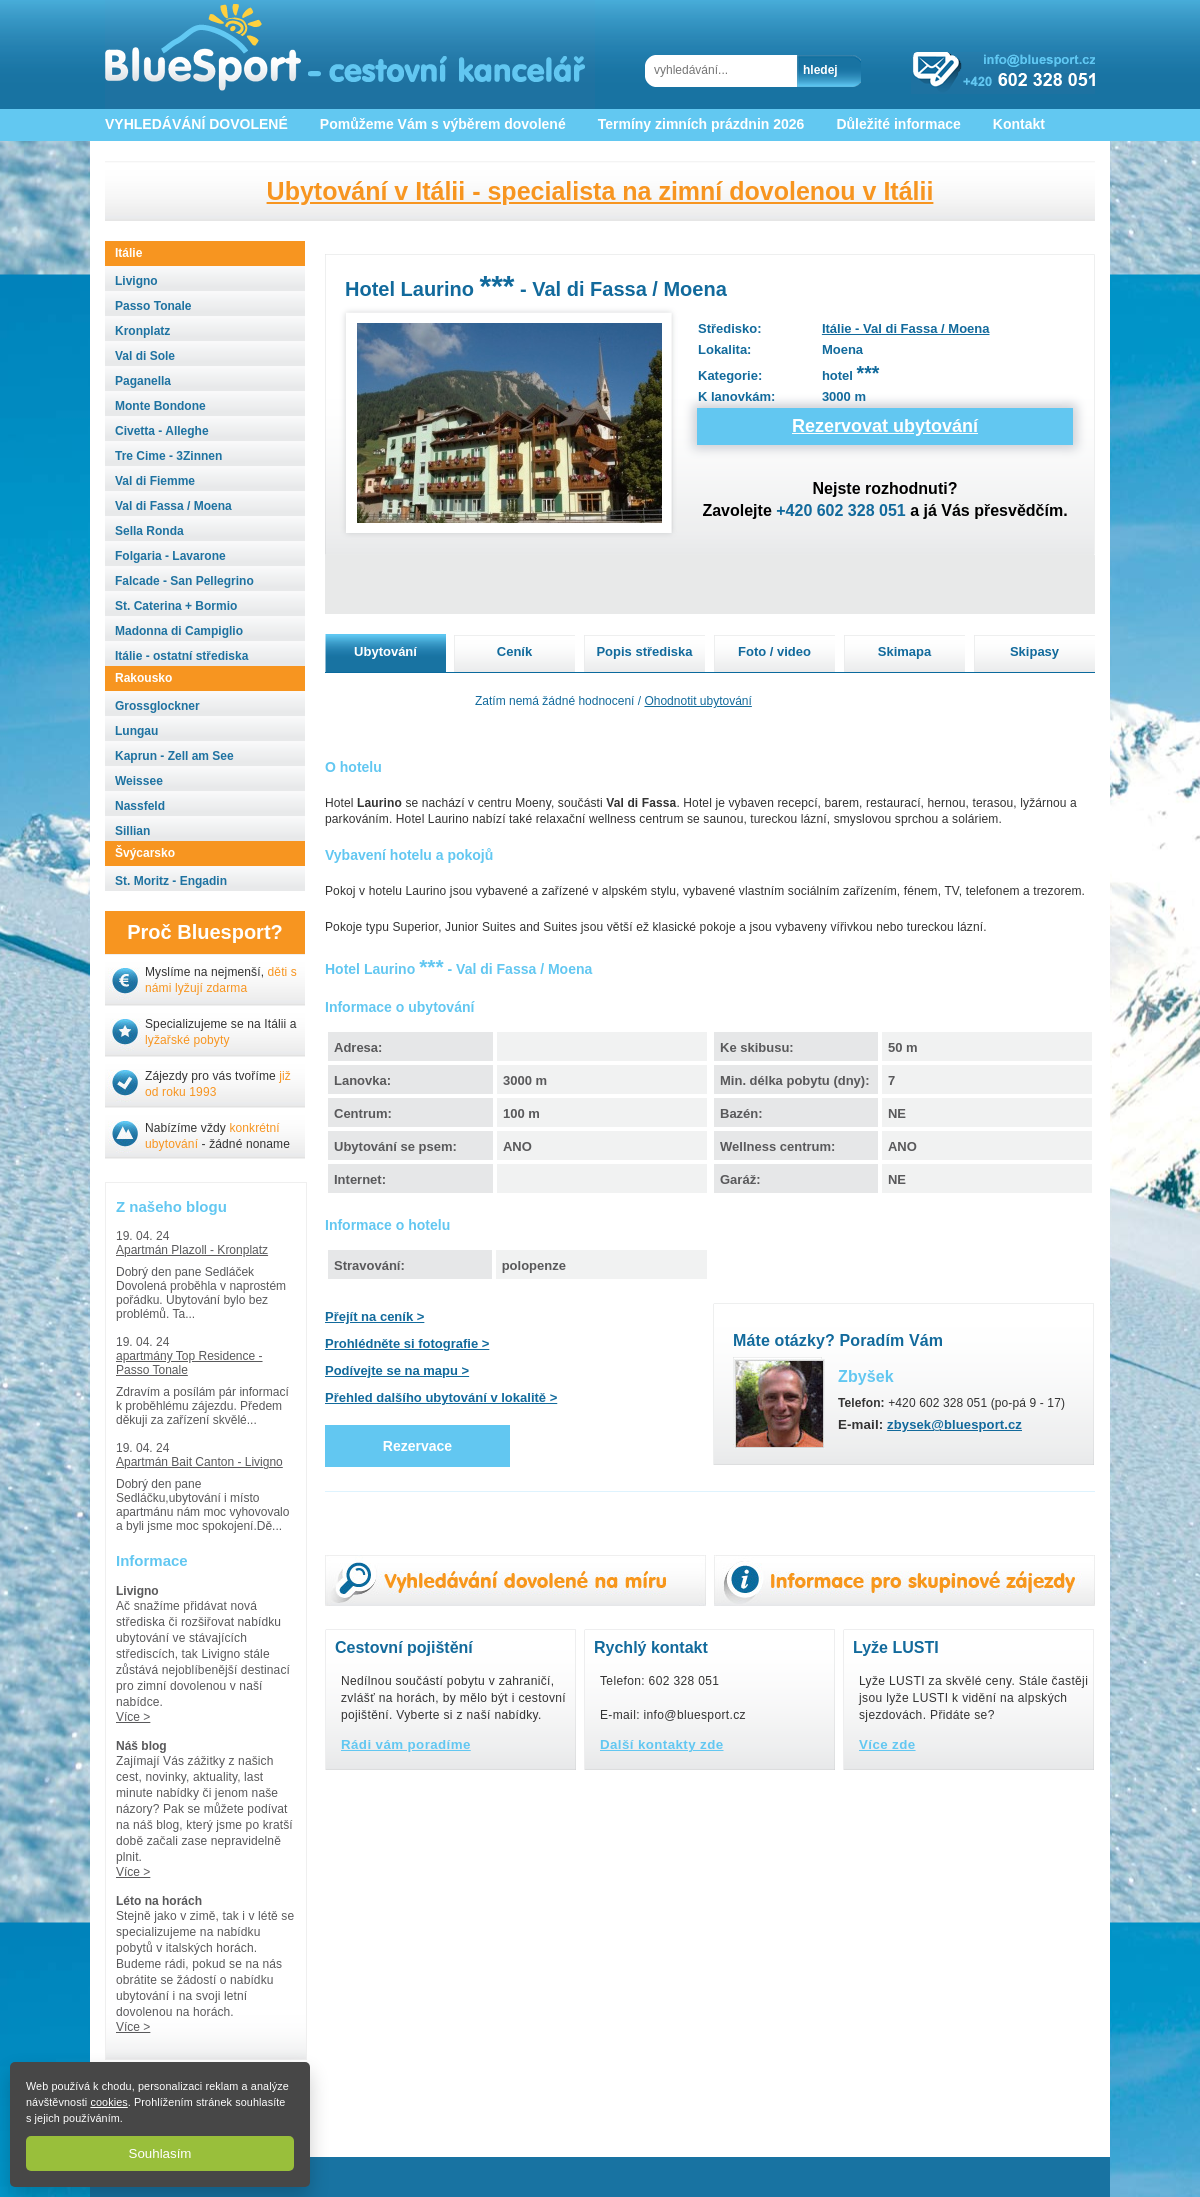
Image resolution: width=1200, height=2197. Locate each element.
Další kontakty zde (662, 1744)
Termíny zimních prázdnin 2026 (701, 124)
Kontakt (1019, 124)
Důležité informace (898, 124)
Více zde (887, 1744)
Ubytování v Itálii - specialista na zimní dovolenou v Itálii (600, 191)
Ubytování (385, 651)
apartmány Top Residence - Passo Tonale (189, 1363)
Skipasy (1034, 651)
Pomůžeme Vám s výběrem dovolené (443, 124)
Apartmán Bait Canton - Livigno (199, 1462)
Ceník (514, 651)
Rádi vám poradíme (406, 1744)
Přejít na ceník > (374, 1316)
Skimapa (904, 651)
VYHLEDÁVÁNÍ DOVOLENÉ (196, 124)
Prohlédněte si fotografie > (407, 1343)
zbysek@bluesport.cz (954, 1424)
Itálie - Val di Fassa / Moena (906, 328)
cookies (108, 2102)
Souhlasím (160, 2153)
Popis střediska (644, 651)
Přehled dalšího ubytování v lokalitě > (441, 1397)
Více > (133, 1717)
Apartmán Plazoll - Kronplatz (192, 1250)
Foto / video (774, 651)
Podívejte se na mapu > (397, 1370)
